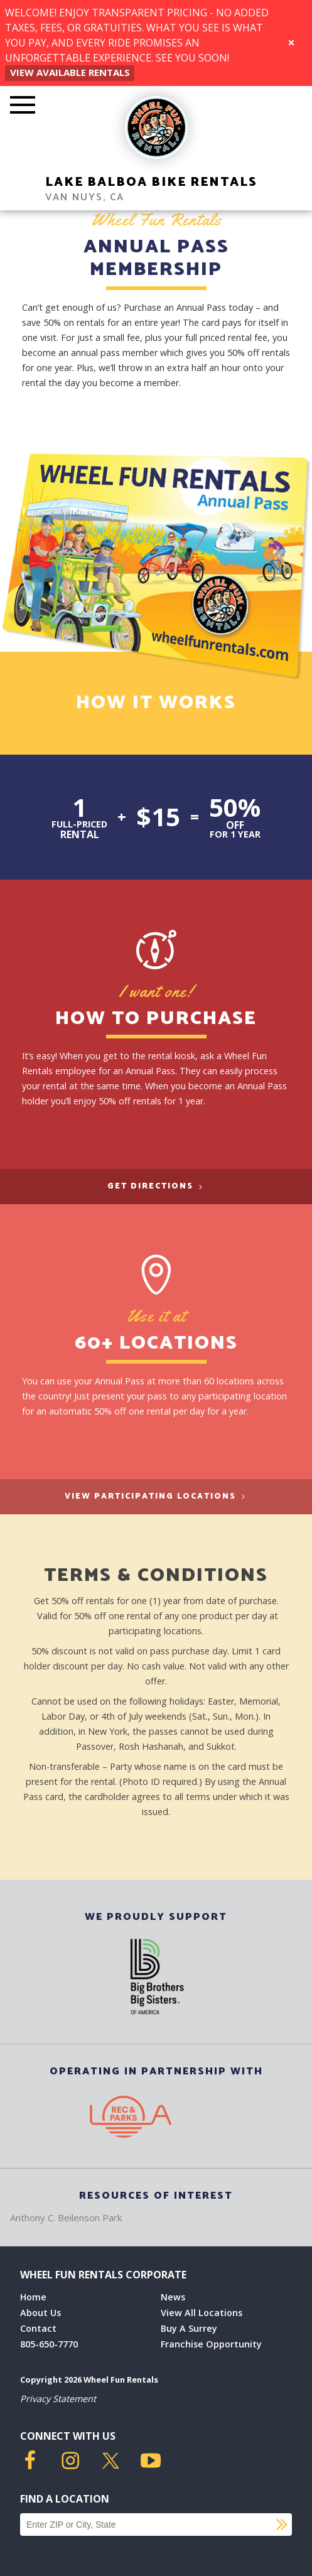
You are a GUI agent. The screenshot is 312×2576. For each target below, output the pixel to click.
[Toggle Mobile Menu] (22, 106)
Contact (38, 2328)
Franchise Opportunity (211, 2344)
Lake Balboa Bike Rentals (151, 182)
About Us (40, 2313)
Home (33, 2297)
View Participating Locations (156, 1496)
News (173, 2297)
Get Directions (156, 1186)
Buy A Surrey (189, 2328)
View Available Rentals (70, 72)
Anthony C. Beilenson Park (66, 2217)
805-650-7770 (49, 2344)
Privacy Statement (58, 2399)
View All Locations (201, 2313)
